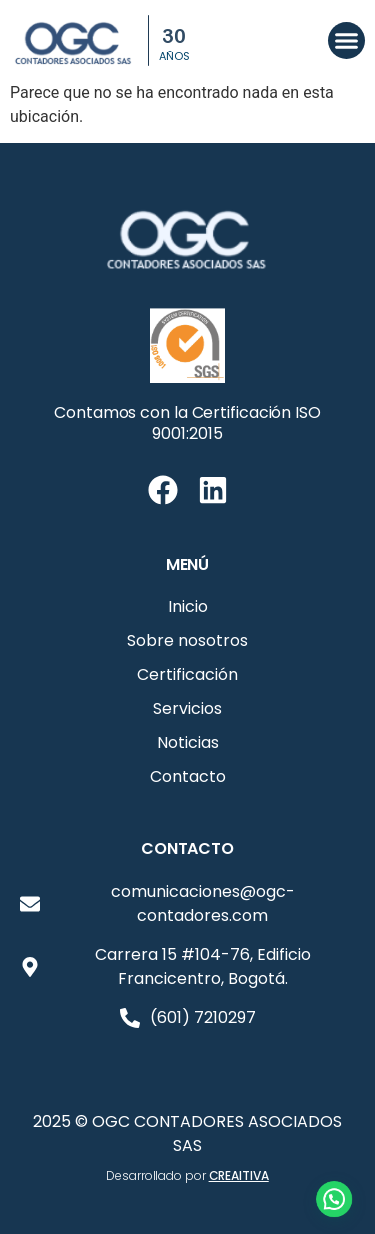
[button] (347, 41)
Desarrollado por (187, 1175)
